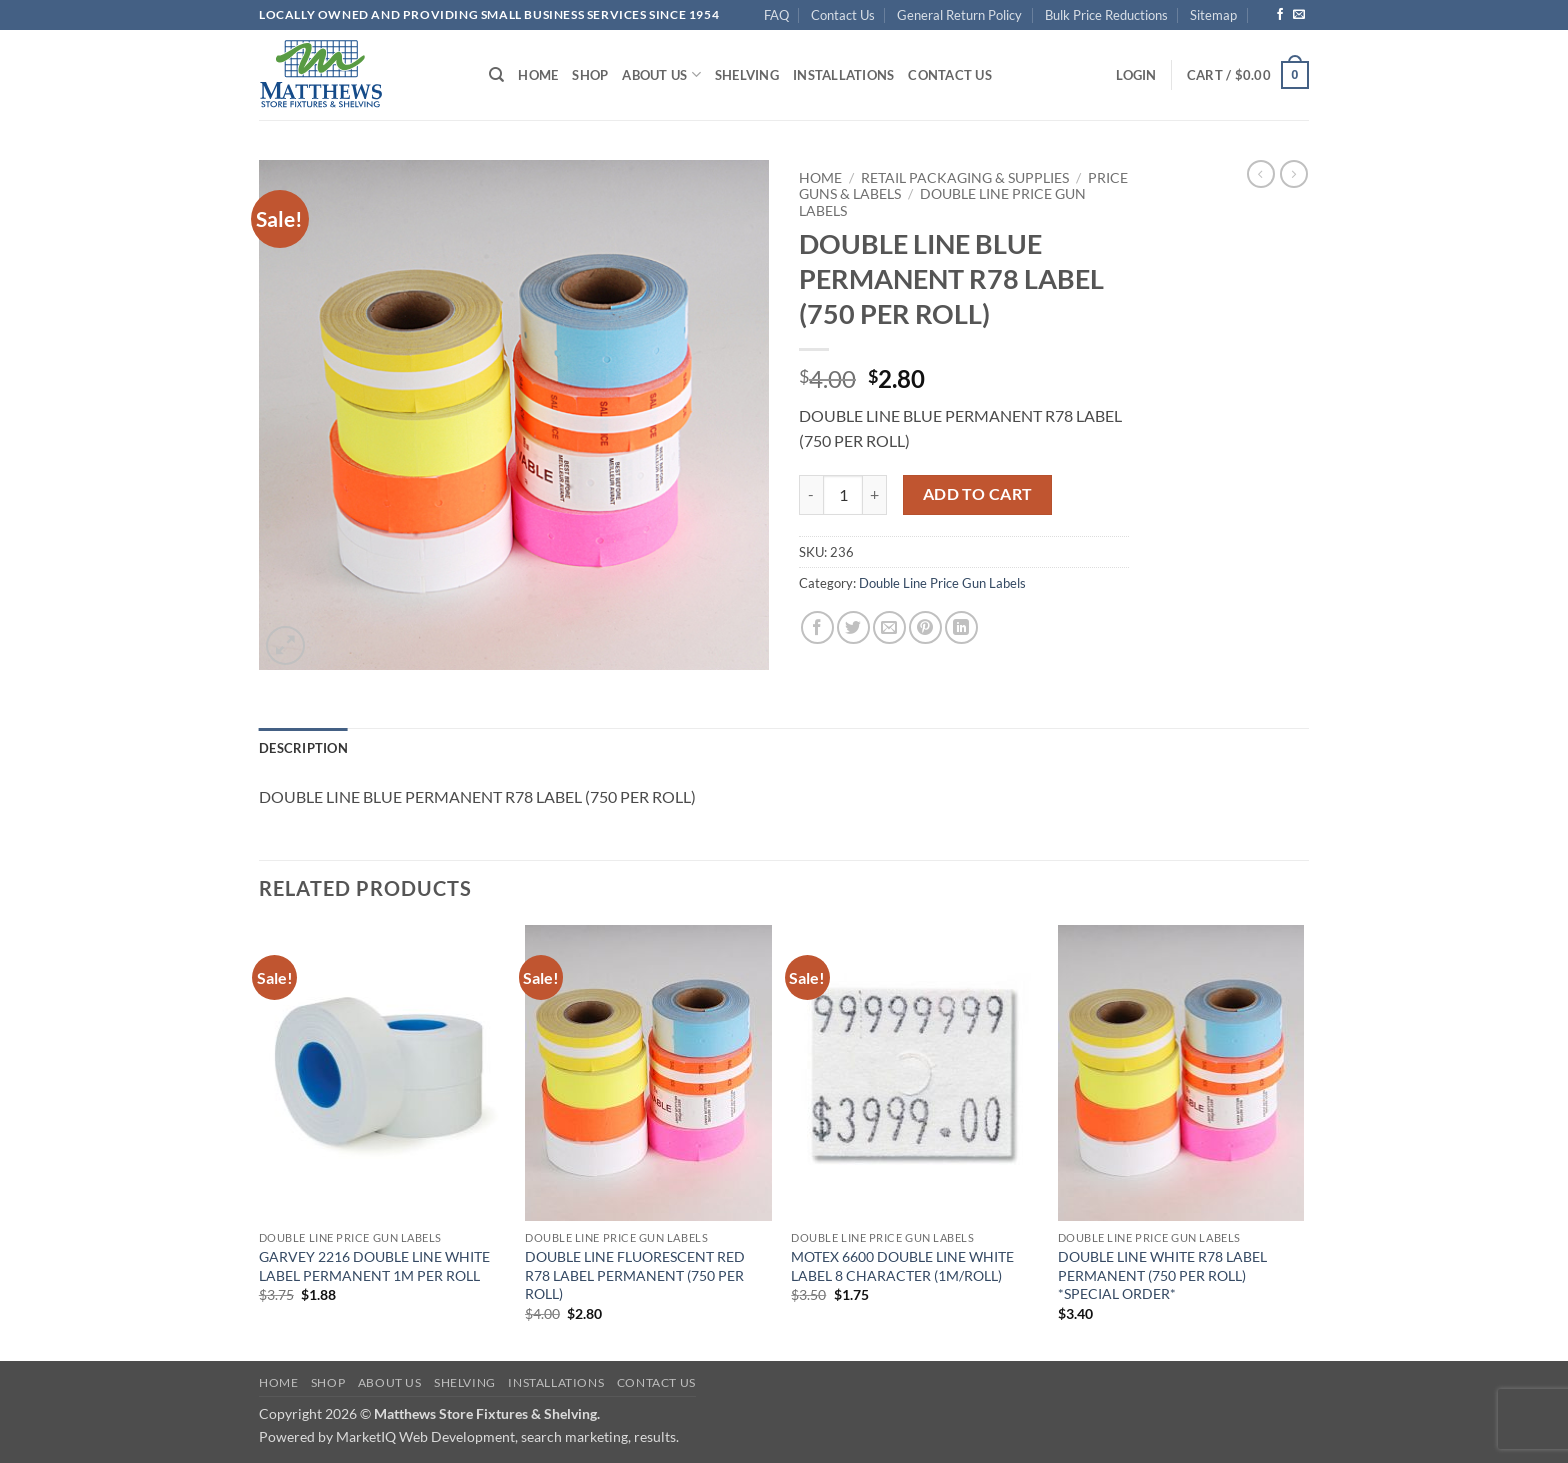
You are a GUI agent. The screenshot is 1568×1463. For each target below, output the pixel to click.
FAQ (776, 15)
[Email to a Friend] (889, 627)
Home (538, 75)
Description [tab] (303, 748)
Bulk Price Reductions (1106, 15)
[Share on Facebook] (817, 627)
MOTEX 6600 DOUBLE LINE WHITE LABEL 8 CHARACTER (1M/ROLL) (902, 1266)
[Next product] (1261, 174)
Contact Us (843, 15)
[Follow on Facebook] (1280, 15)
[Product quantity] (843, 495)
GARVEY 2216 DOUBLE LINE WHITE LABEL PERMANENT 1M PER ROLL (374, 1266)
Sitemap (1213, 15)
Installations (843, 75)
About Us (661, 74)
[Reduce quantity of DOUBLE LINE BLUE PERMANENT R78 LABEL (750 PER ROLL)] (811, 495)
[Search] (496, 75)
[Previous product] (1294, 174)
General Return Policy (959, 15)
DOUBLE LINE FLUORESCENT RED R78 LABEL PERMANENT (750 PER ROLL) (635, 1275)
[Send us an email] (1299, 15)
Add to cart (978, 494)
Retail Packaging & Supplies (965, 178)
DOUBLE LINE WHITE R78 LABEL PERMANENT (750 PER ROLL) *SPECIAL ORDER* (1162, 1275)
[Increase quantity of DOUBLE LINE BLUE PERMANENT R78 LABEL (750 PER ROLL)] (875, 495)
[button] (1136, 75)
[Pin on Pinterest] (925, 627)
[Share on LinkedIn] (961, 627)
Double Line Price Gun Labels (942, 583)
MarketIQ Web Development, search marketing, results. (507, 1436)
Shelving (747, 75)
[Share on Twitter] (853, 627)
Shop (590, 75)
